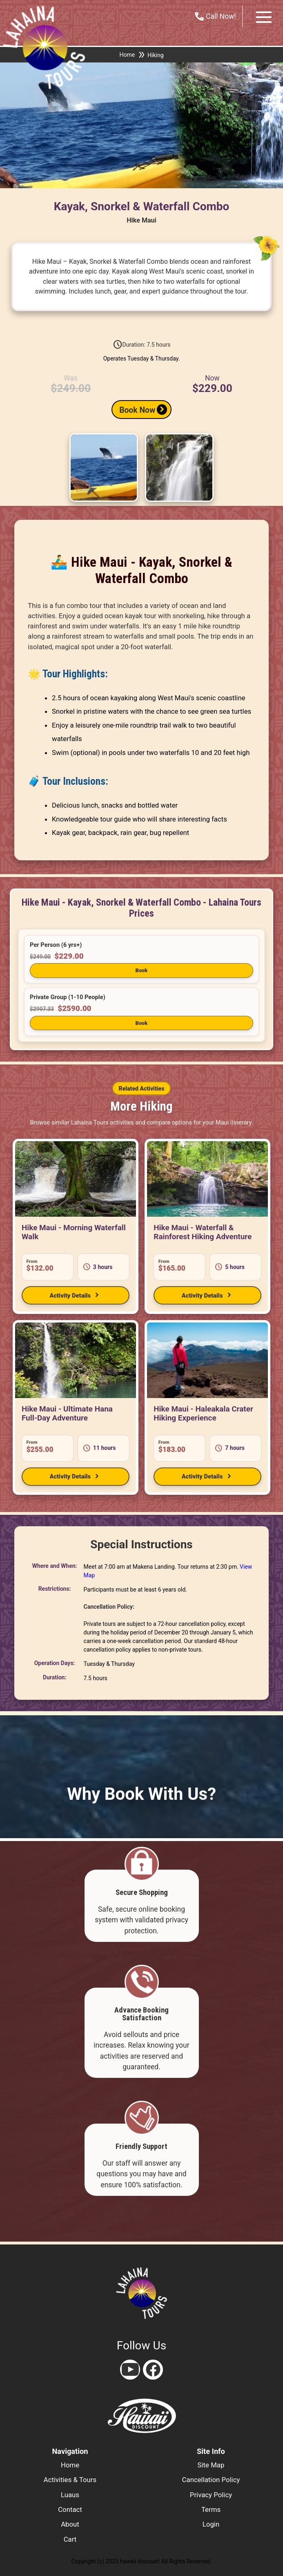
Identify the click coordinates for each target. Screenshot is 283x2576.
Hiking (155, 55)
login (211, 2524)
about (70, 2524)
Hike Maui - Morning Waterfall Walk (74, 1232)
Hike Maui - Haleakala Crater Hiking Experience (203, 1413)
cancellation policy (211, 2480)
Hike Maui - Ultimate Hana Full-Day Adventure (67, 1413)
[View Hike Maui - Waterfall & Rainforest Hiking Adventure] (207, 1179)
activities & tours (70, 2480)
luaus (70, 2495)
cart (70, 2539)
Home (127, 54)
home (70, 2465)
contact (70, 2509)
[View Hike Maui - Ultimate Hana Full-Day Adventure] (75, 1360)
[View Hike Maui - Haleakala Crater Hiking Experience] (207, 1360)
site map (211, 2465)
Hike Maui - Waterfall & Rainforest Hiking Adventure (203, 1232)
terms (211, 2509)
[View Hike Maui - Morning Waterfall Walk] (75, 1179)
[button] (141, 959)
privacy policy (211, 2495)
